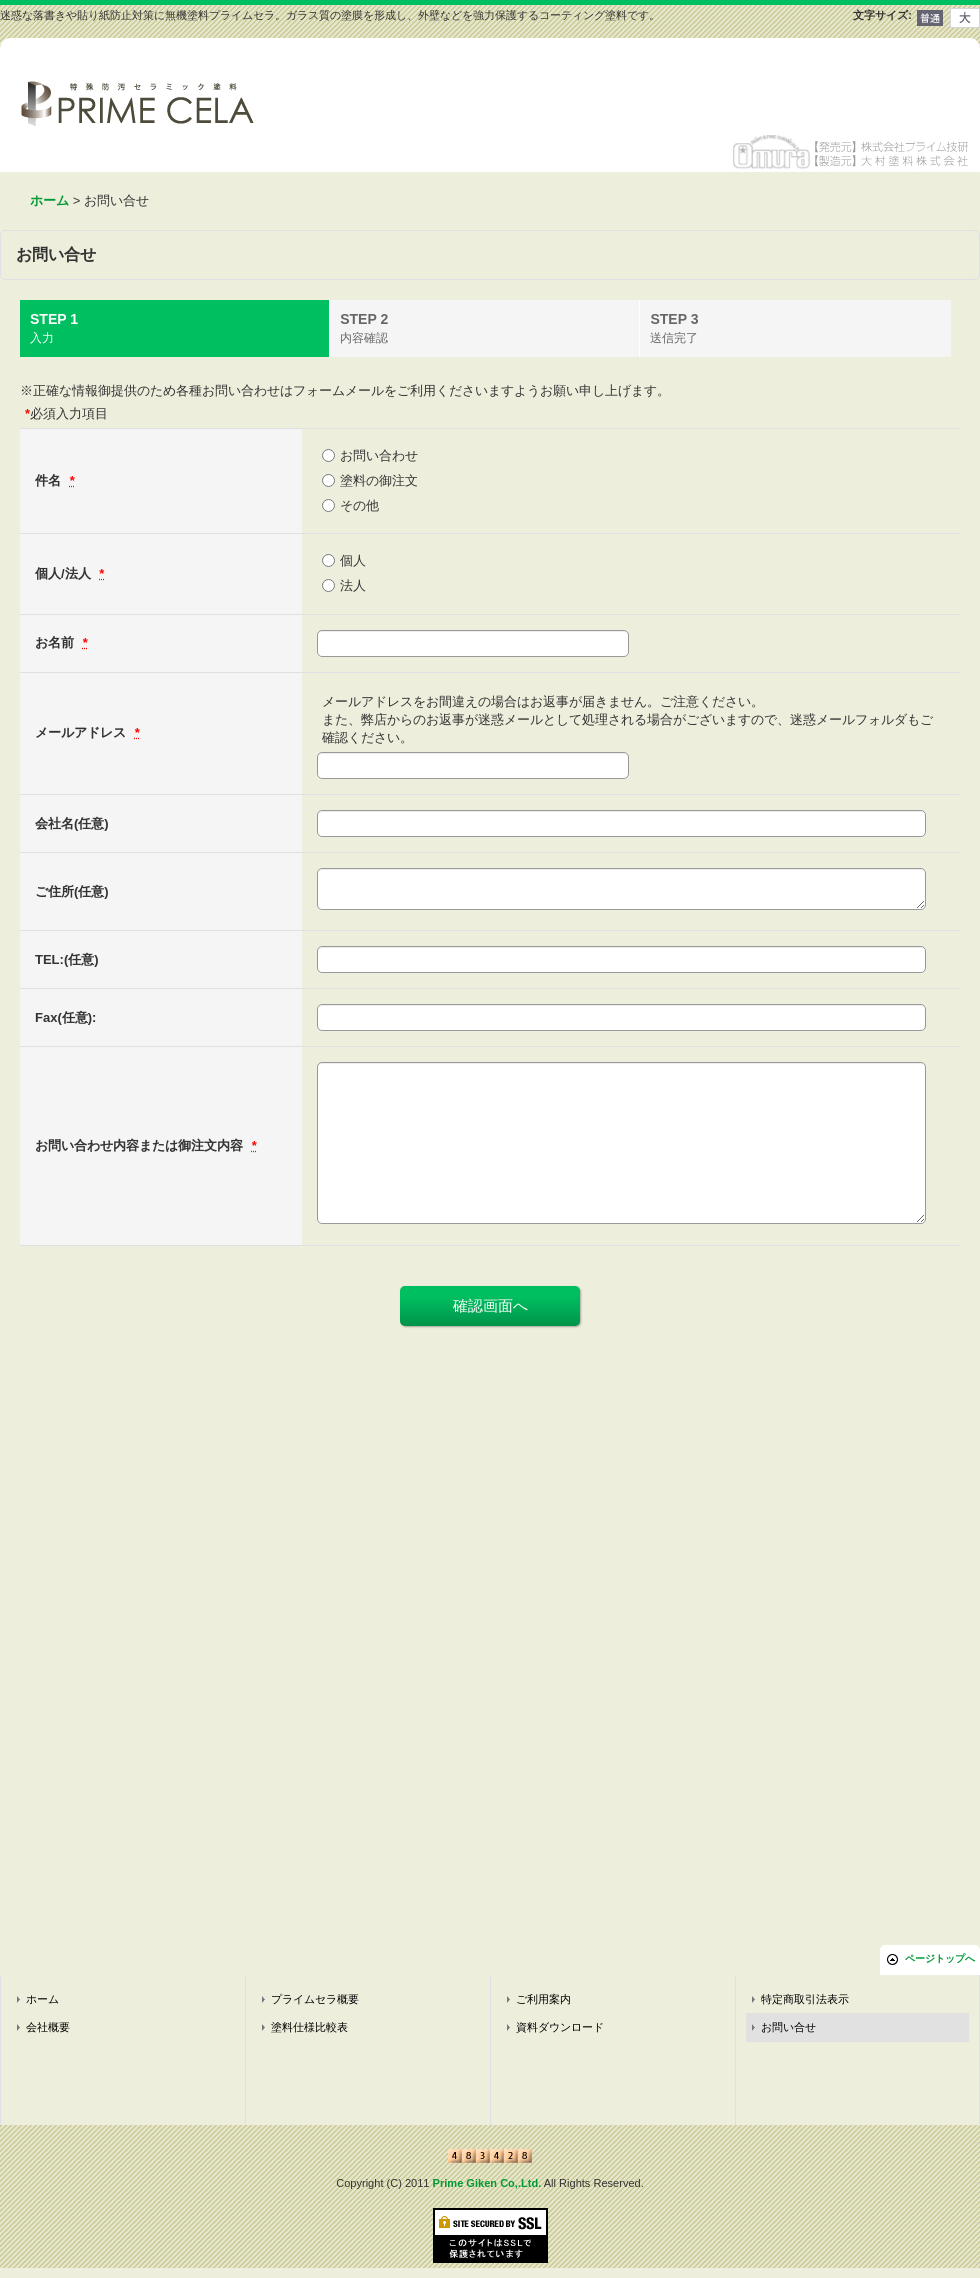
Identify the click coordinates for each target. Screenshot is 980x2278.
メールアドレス (82, 732)
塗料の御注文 (379, 480)
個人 (353, 560)
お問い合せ (788, 2027)
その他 (359, 505)
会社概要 (48, 2027)
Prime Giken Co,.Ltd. (487, 2183)
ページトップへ (940, 1958)
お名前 (56, 642)
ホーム (42, 1999)
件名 (50, 480)
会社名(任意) (72, 823)
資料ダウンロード (560, 2027)
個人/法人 (64, 573)
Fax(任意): (65, 1017)
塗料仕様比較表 (309, 2027)
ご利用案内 (543, 1999)
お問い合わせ (379, 455)
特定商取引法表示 (805, 1999)
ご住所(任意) (72, 891)
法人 (353, 585)
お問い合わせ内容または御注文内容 (141, 1145)
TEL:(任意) (67, 959)
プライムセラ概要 (315, 1999)
